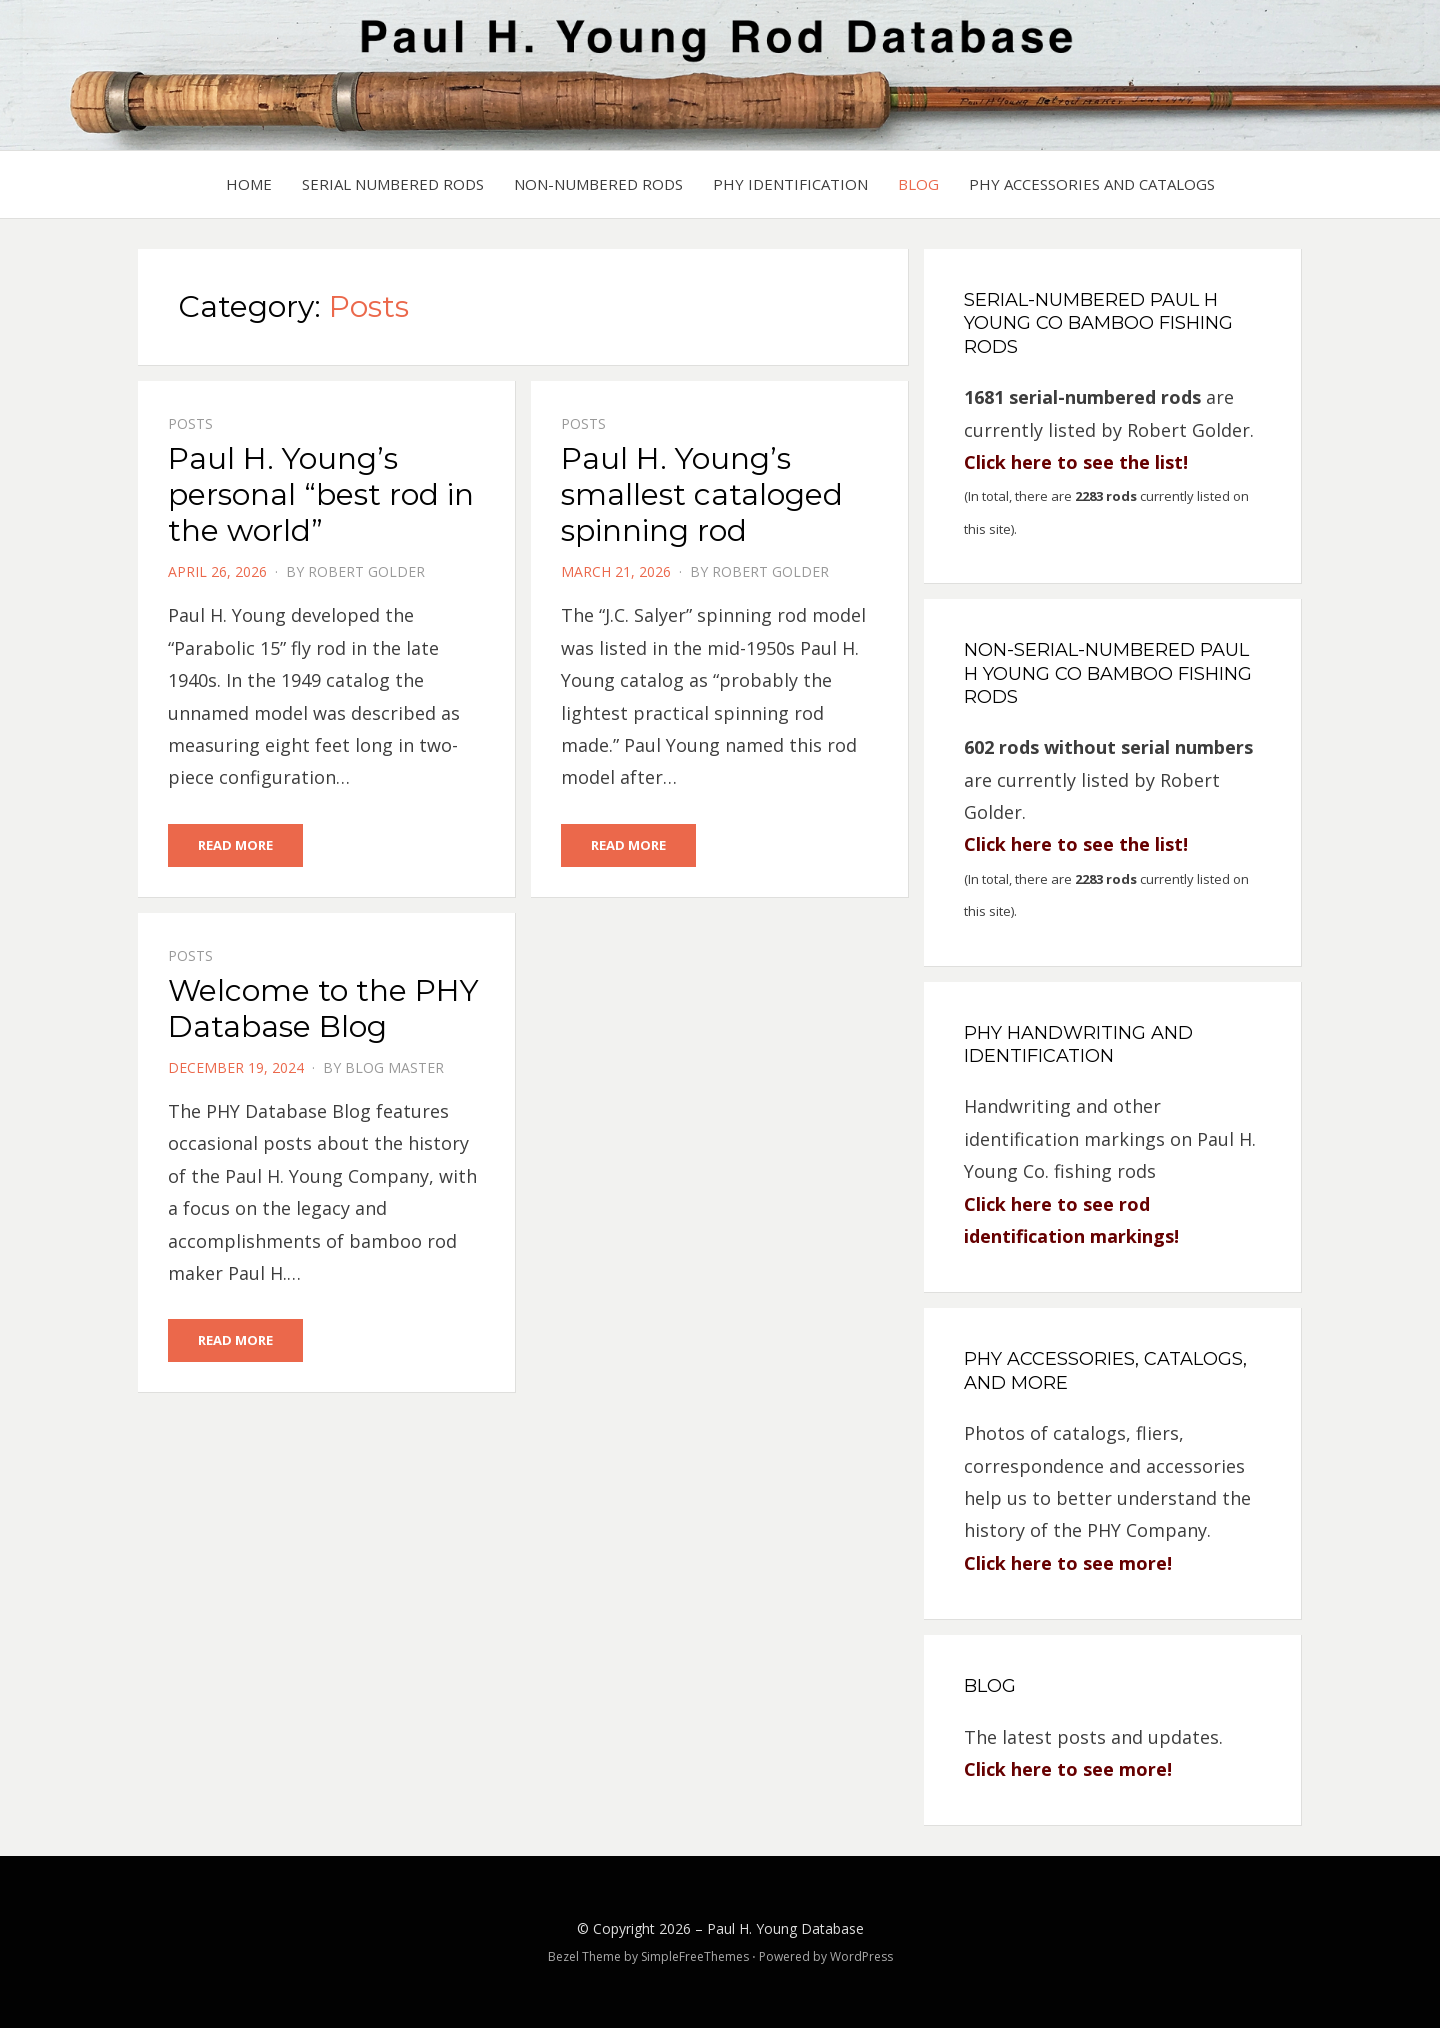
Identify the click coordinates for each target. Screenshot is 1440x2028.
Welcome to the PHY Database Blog (323, 1008)
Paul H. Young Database (785, 1928)
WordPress (861, 1956)
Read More (235, 845)
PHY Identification (790, 184)
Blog (918, 184)
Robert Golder (366, 571)
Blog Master (394, 1067)
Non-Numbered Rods (598, 184)
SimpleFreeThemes (695, 1956)
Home (249, 184)
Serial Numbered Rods (393, 184)
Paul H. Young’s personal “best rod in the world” (321, 494)
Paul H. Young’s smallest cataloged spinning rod (702, 494)
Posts (190, 423)
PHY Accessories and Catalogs (1092, 184)
